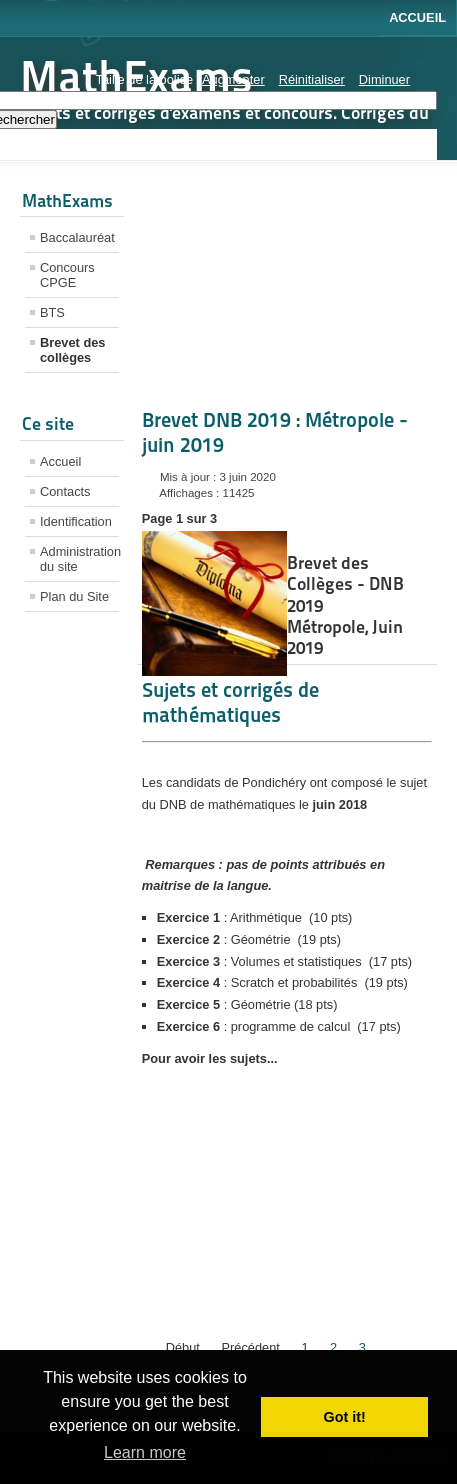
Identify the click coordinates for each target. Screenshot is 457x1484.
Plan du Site (74, 596)
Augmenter (233, 79)
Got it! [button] (345, 1417)
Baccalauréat (77, 237)
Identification (76, 521)
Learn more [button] (145, 1452)
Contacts (65, 491)
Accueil (417, 17)
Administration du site (79, 559)
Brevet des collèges (72, 350)
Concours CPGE (67, 275)
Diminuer (384, 79)
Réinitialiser (312, 79)
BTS (52, 312)
